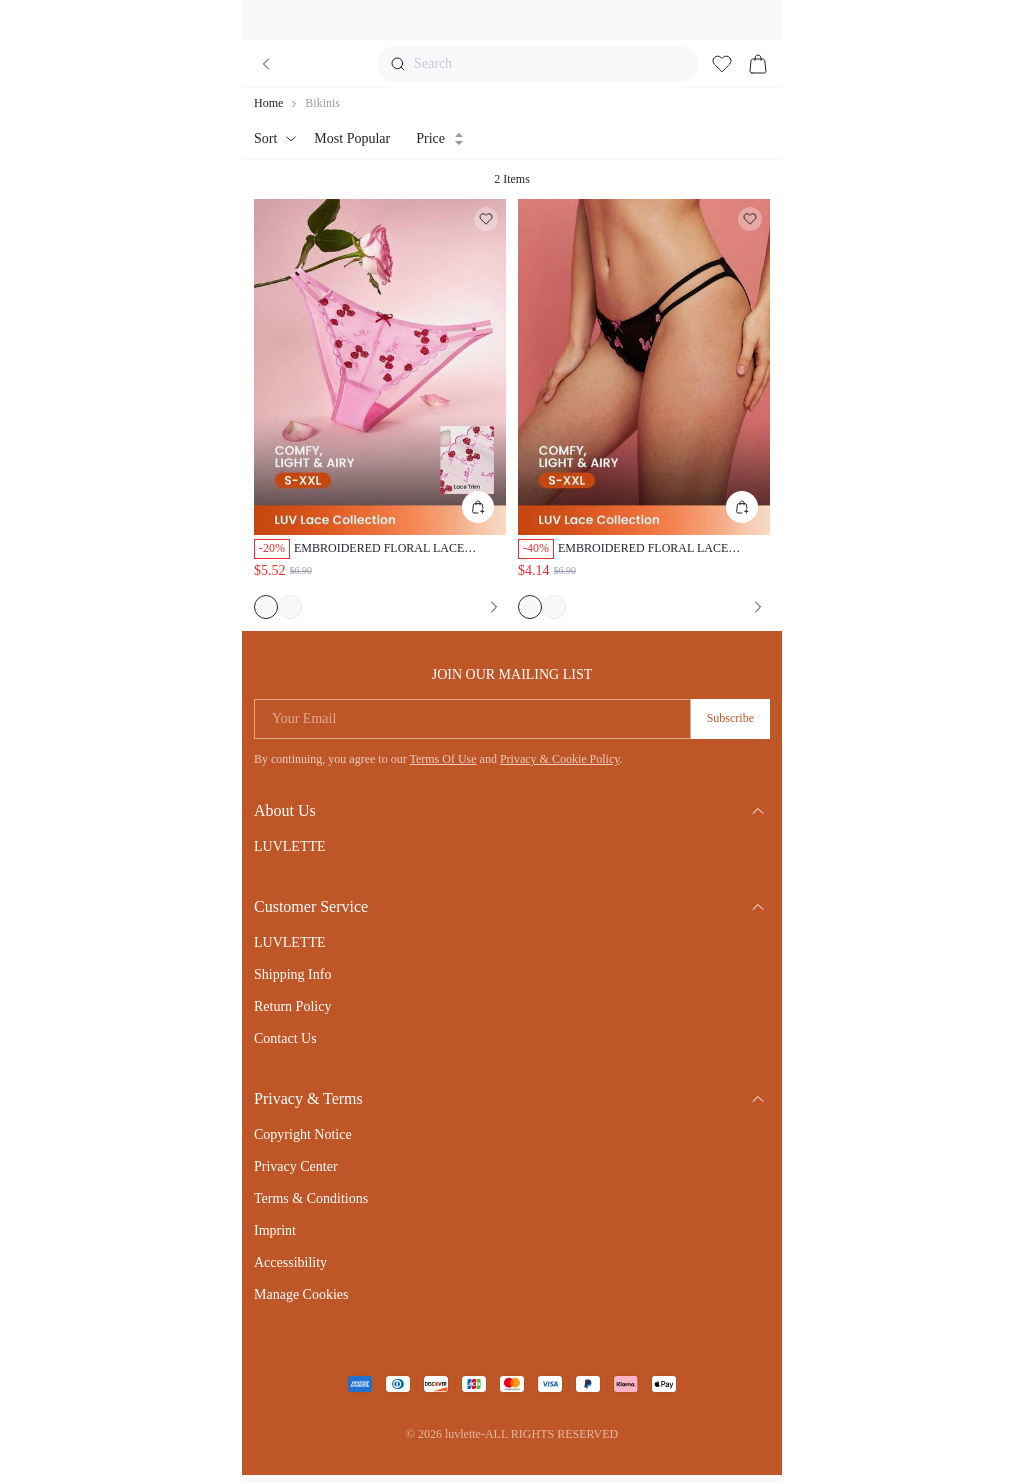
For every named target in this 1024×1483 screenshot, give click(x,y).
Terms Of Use (442, 759)
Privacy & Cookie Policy (560, 759)
